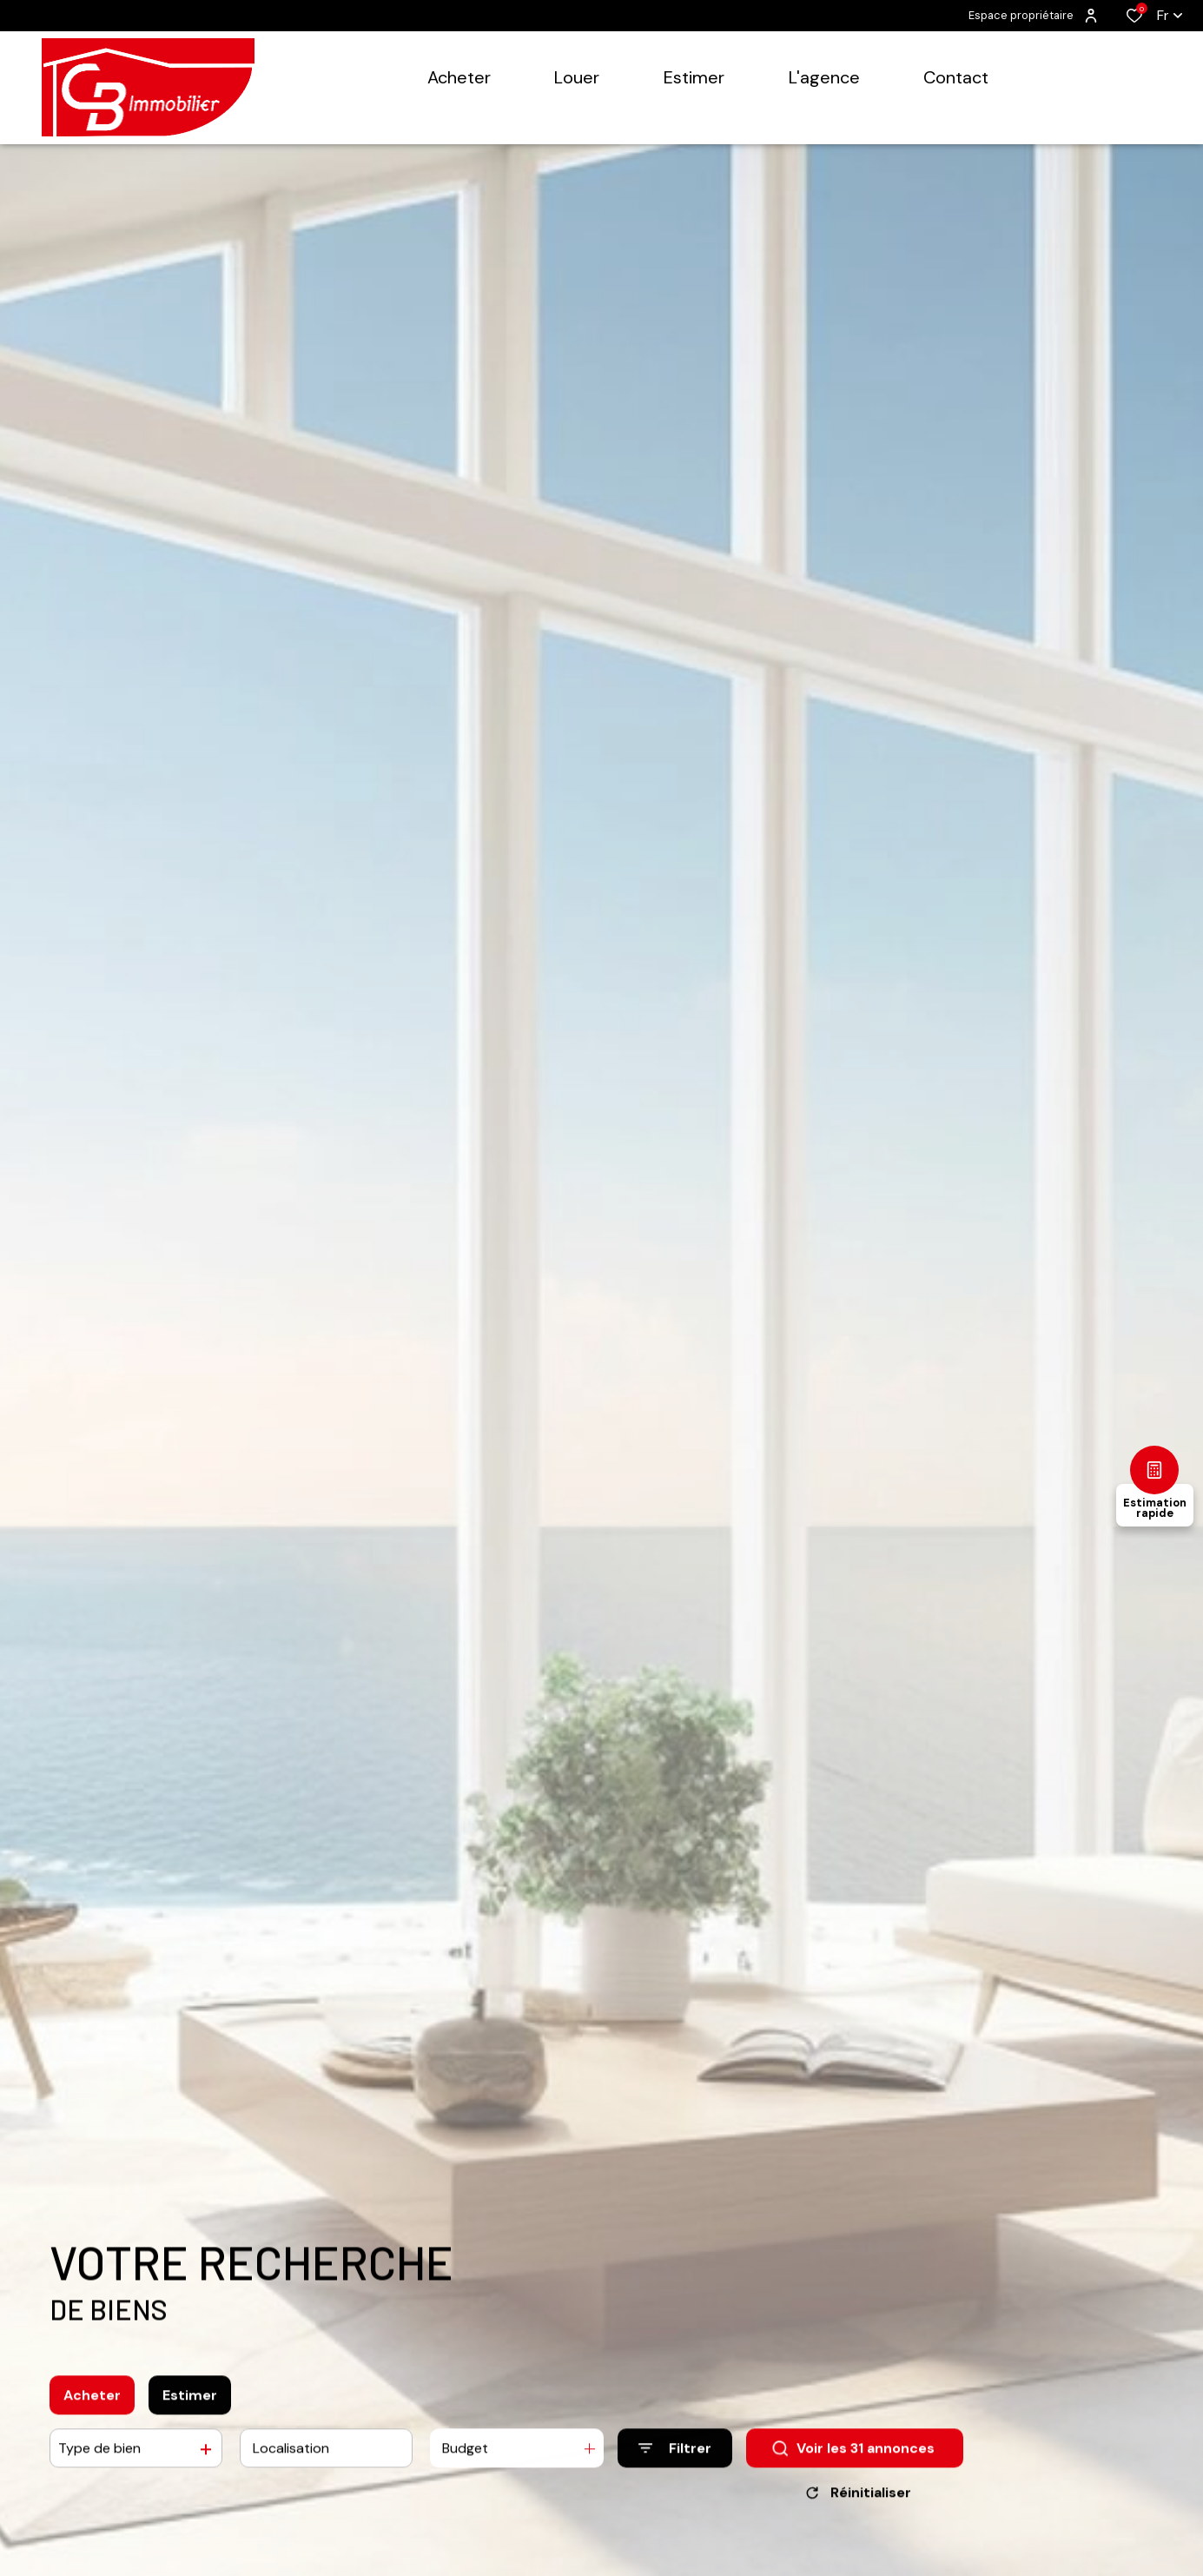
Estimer (189, 2410)
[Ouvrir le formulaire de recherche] (675, 2462)
